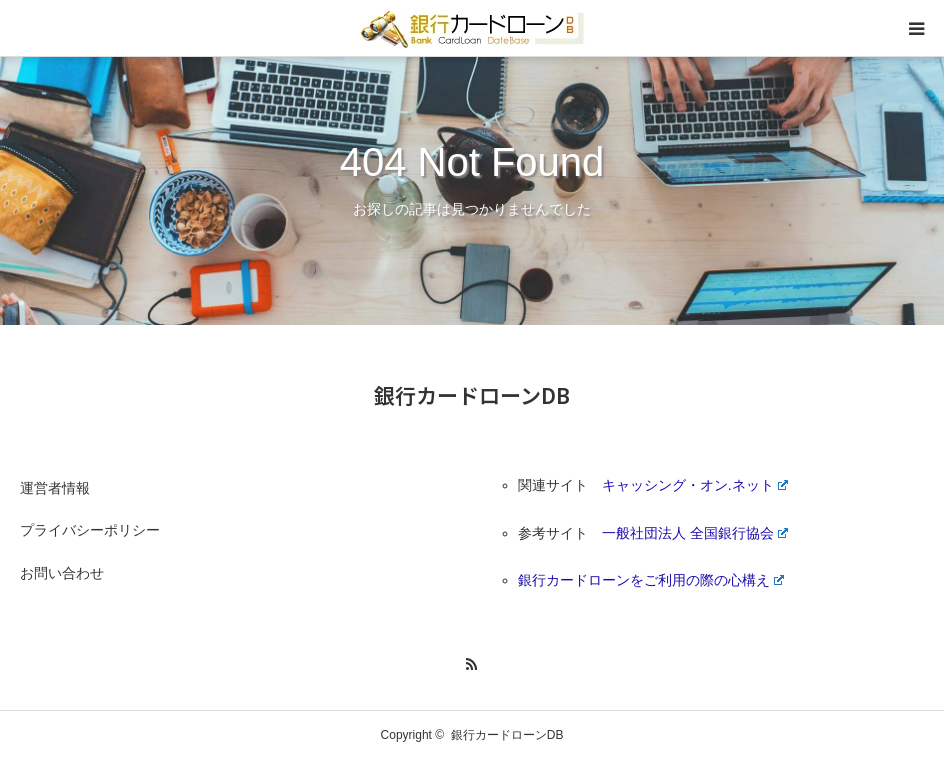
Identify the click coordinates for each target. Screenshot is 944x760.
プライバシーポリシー (90, 530)
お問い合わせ (62, 573)
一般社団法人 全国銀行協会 (695, 533)
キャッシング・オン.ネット (695, 485)
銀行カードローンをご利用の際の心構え (651, 580)
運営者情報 (55, 488)
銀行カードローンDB (472, 395)
